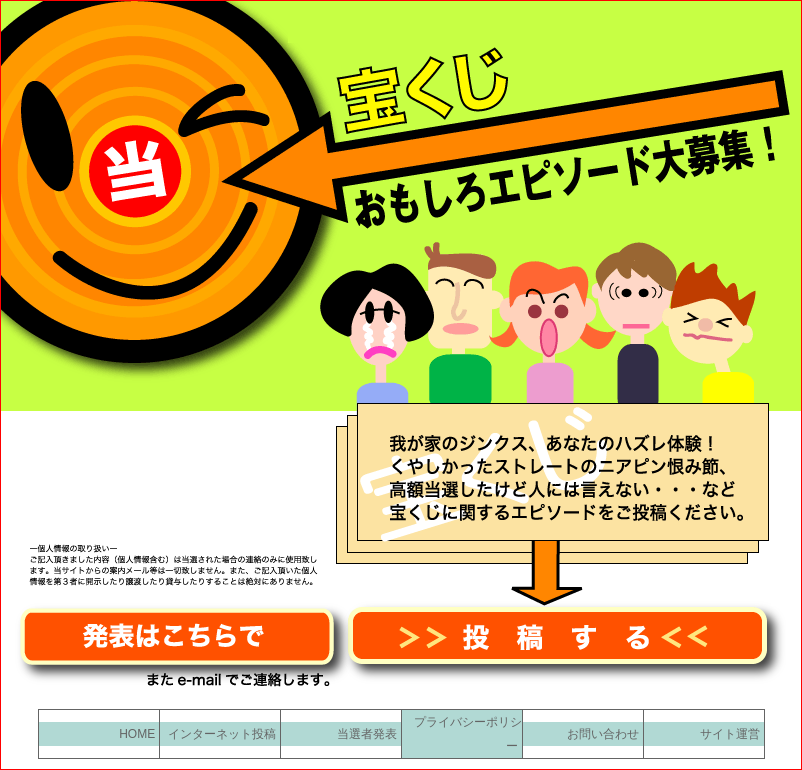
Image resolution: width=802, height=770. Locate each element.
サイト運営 (731, 734)
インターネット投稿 (223, 734)
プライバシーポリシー (468, 734)
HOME (138, 734)
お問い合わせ (604, 734)
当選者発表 (368, 734)
